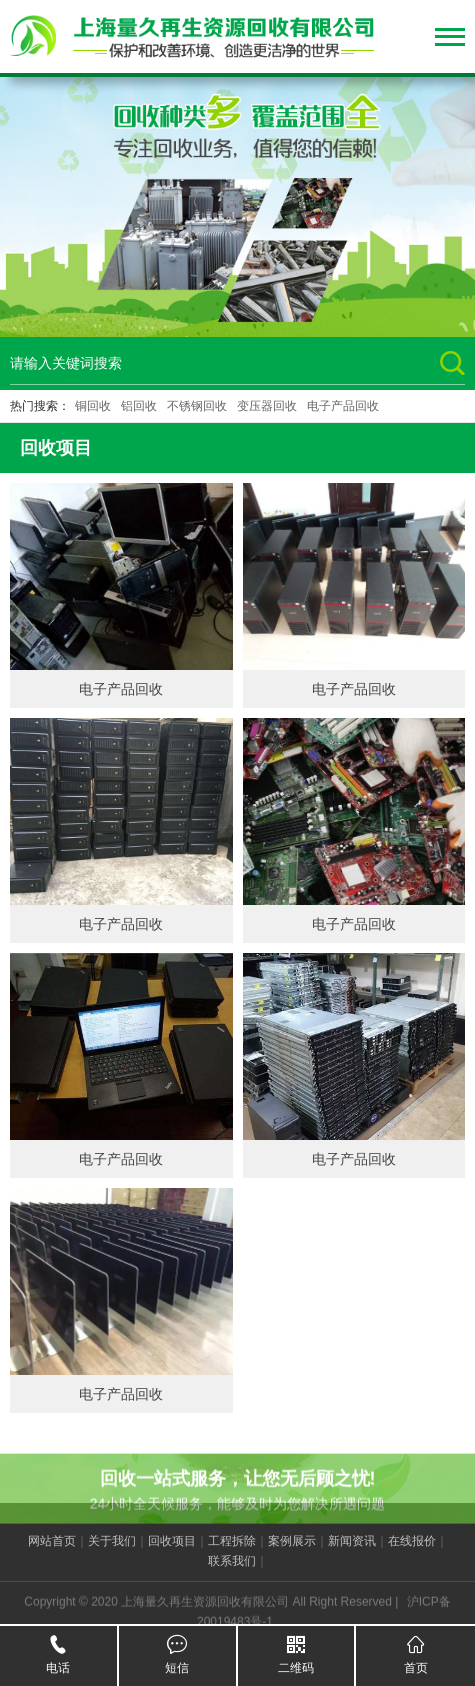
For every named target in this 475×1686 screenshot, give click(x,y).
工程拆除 (232, 1555)
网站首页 (52, 1555)
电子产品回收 (343, 406)
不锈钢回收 (197, 406)
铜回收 (93, 406)
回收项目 (172, 1555)
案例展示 (292, 1555)
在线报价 (412, 1555)
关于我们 (112, 1555)
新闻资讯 (352, 1555)
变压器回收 (267, 406)
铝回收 (139, 406)
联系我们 (232, 1575)
